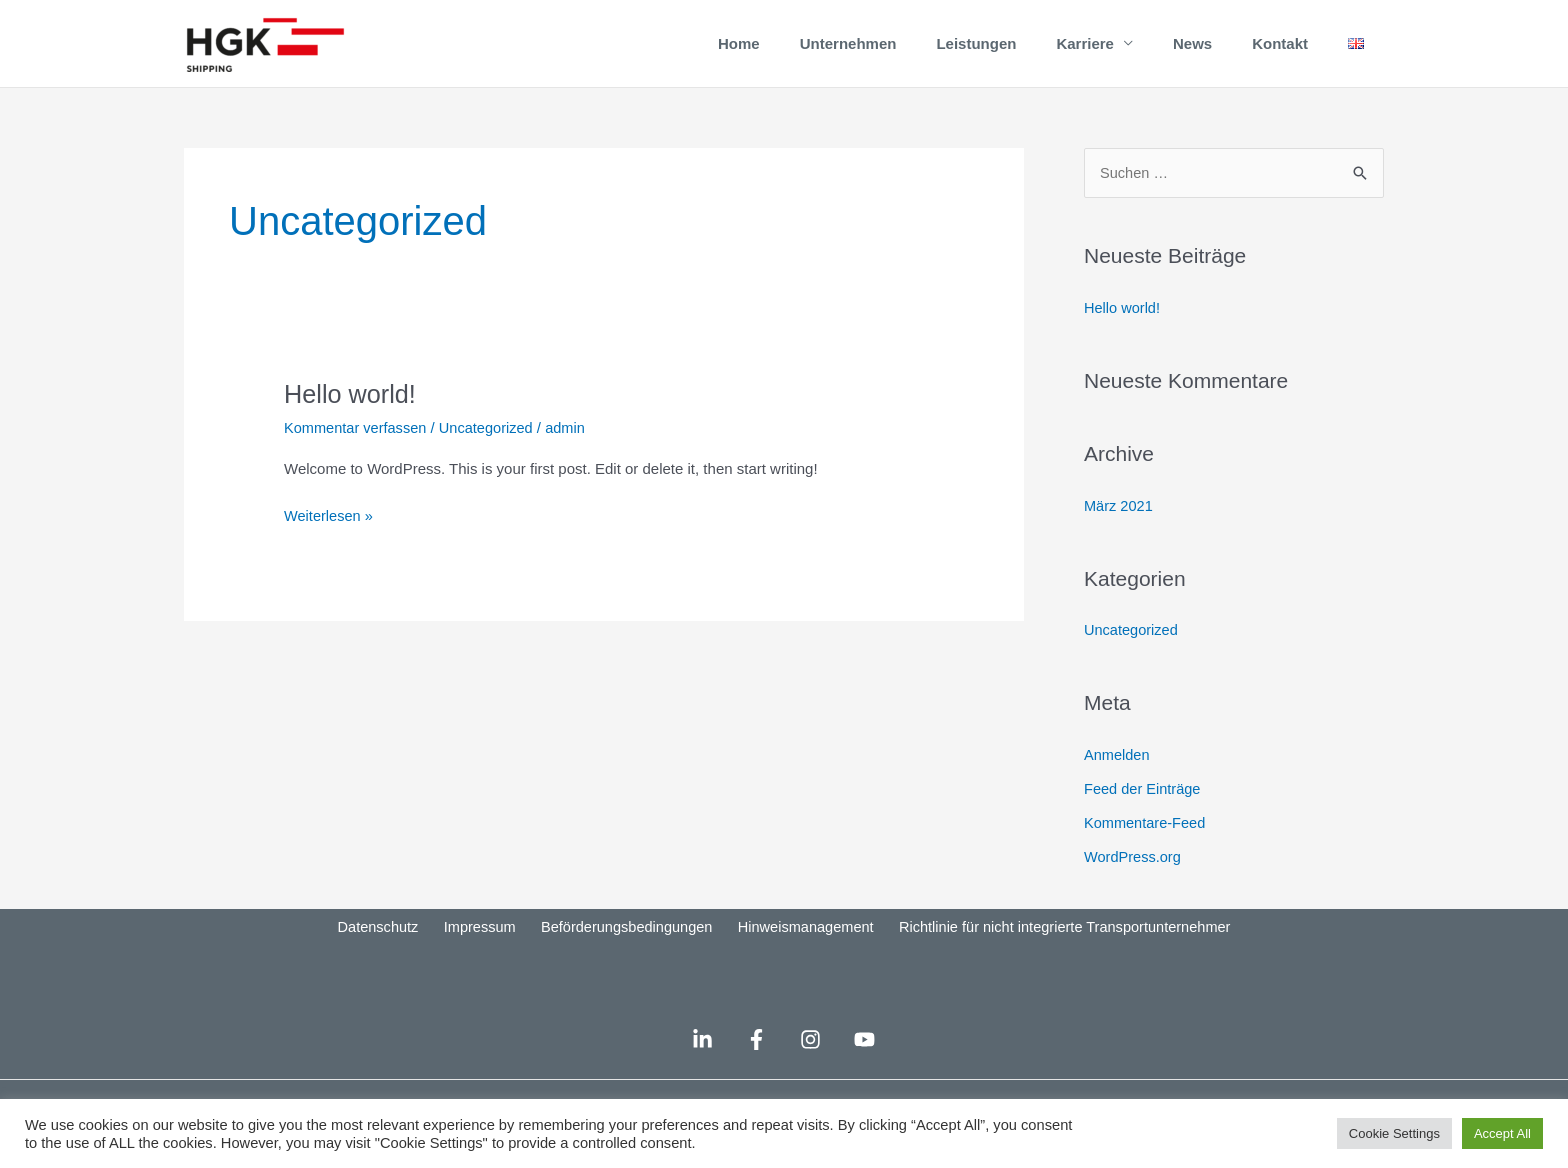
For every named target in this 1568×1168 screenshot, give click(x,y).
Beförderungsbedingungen (621, 952)
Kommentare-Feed (1146, 845)
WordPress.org (1134, 879)
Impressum (478, 952)
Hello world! (352, 417)
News (1192, 54)
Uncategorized (491, 450)
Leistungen (976, 54)
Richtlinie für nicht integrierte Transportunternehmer (1057, 952)
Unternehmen (848, 54)
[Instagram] (814, 1062)
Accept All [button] (1502, 1133)
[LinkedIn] (690, 1062)
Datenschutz (381, 952)
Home (739, 54)
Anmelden (1118, 777)
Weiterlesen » (329, 537)
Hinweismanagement (798, 952)
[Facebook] (752, 1062)
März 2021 (1119, 528)
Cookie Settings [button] (1394, 1133)
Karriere (1085, 54)
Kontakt (1280, 54)
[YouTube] (876, 1062)
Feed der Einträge (1144, 811)
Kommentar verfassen (357, 450)
